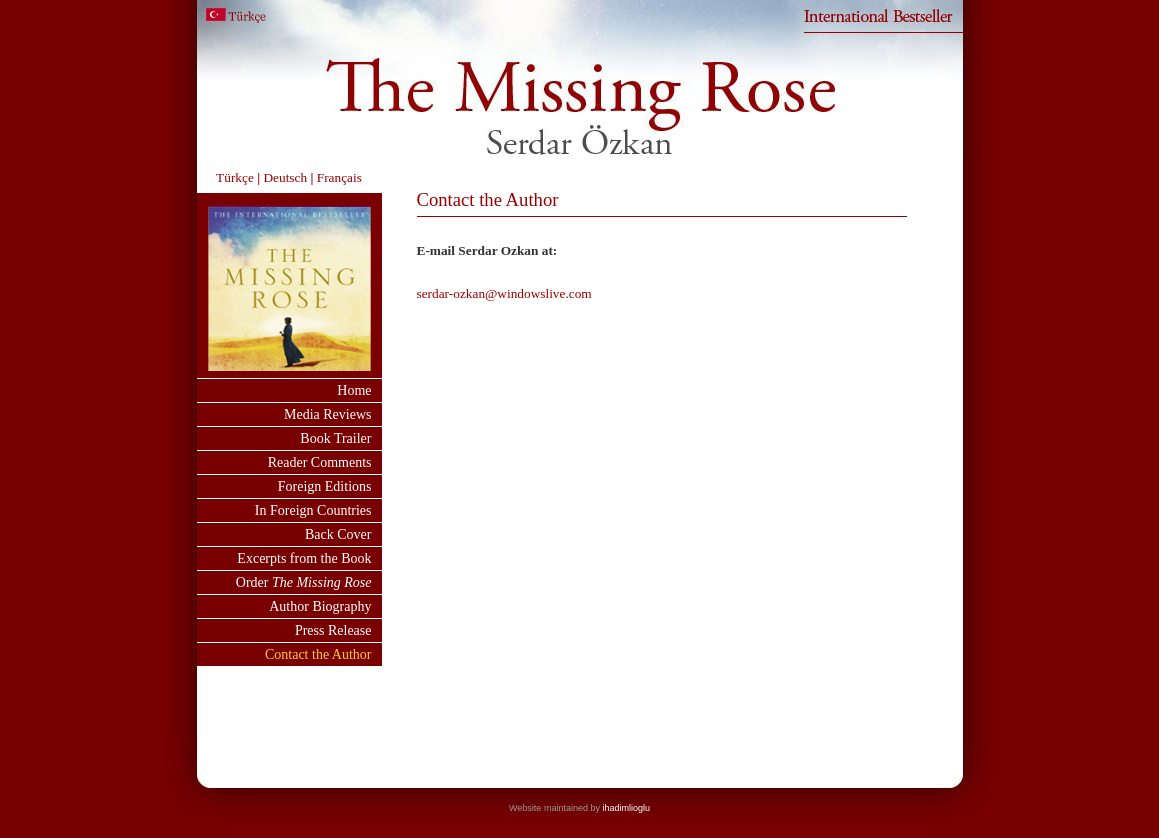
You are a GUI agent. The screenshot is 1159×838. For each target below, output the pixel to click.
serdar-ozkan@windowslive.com (504, 293)
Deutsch (283, 177)
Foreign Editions (325, 486)
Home (354, 390)
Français (339, 177)
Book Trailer (335, 438)
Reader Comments (320, 462)
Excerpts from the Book (304, 558)
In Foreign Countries (313, 510)
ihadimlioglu (626, 808)
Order (304, 582)
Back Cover (338, 534)
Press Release (333, 630)
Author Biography (320, 606)
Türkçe (235, 177)
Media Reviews (327, 414)
